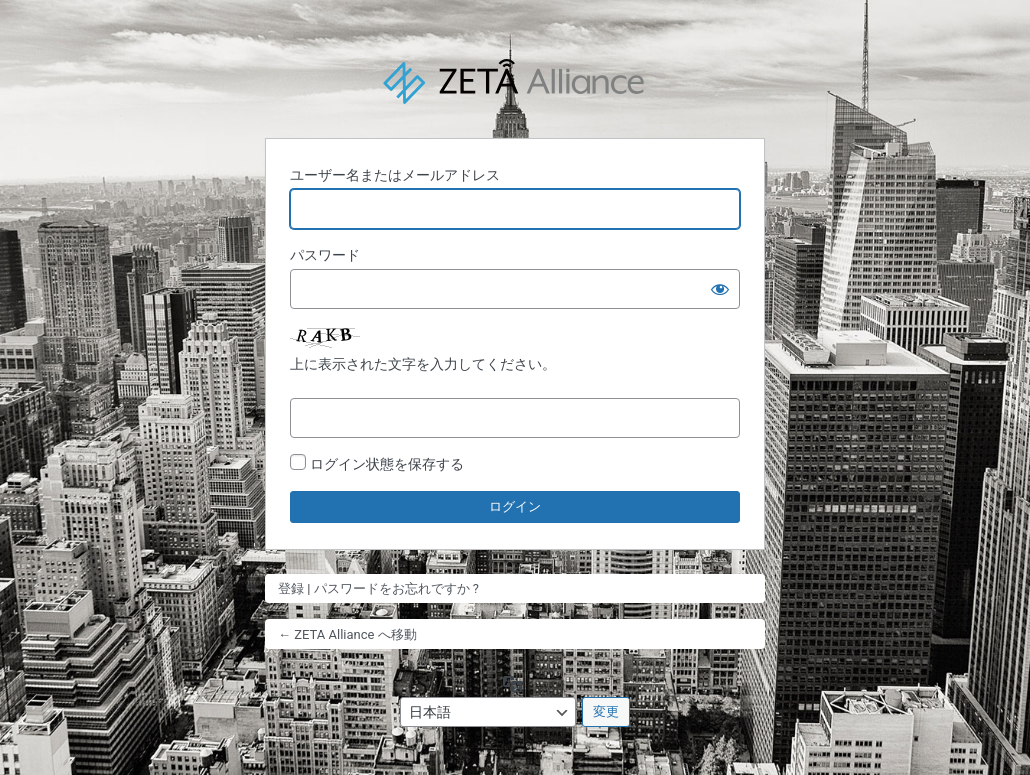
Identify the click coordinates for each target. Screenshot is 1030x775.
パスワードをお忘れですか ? (396, 588)
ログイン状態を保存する (387, 464)
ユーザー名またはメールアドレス (395, 175)
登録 (291, 588)
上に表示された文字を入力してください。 (423, 364)
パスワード (325, 255)
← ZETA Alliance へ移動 (347, 634)
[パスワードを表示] (720, 289)
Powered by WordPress (515, 83)
